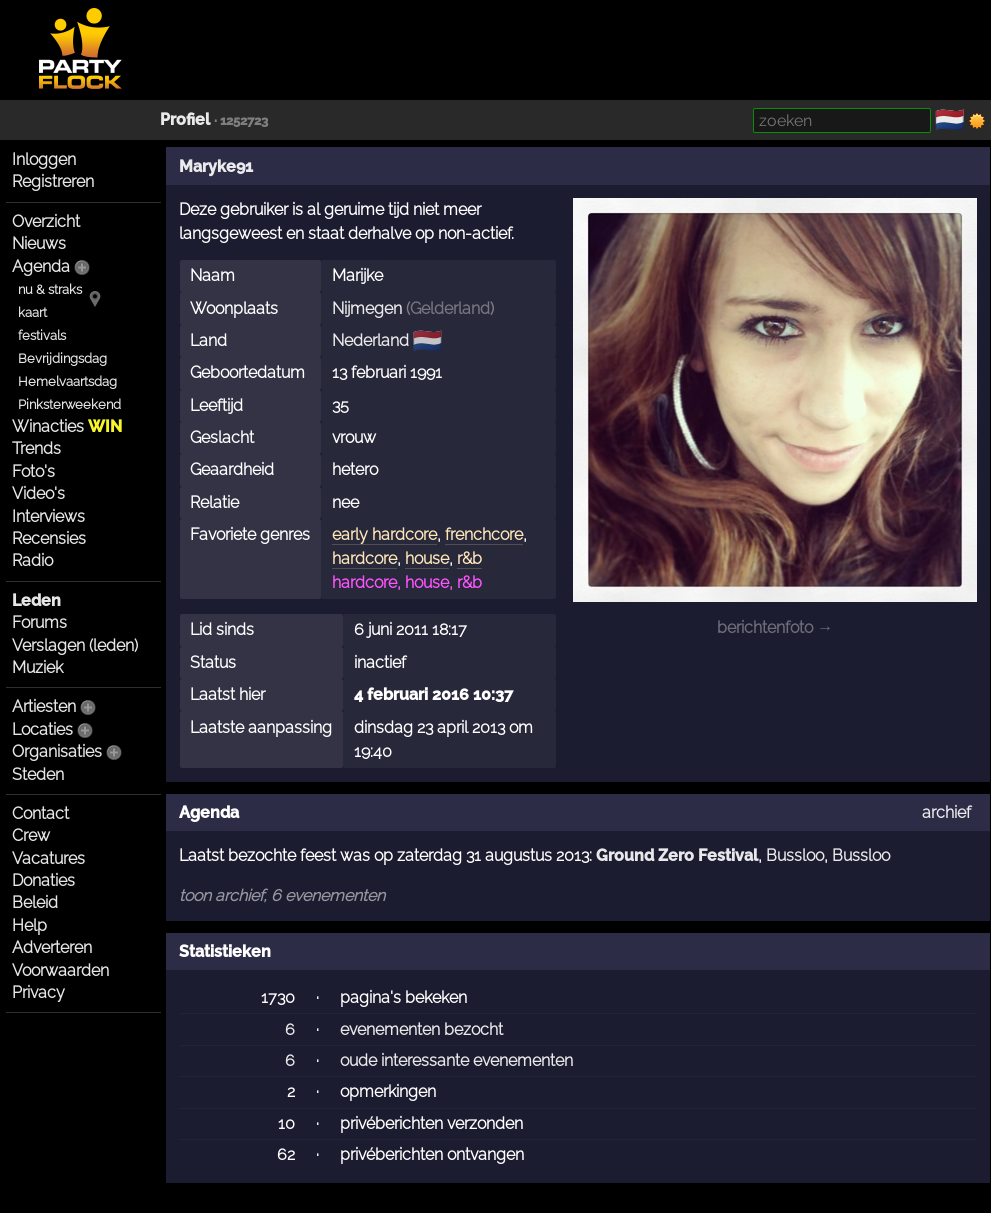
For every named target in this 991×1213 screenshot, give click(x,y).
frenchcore (484, 534)
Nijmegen (367, 308)
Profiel (185, 119)
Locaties (42, 729)
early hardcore (384, 534)
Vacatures (48, 858)
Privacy (38, 992)
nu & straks (50, 289)
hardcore (364, 558)
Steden (38, 774)
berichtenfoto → (775, 627)
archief (946, 812)
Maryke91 (216, 166)
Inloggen (44, 159)
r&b (469, 558)
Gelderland (450, 308)
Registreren (53, 181)
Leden (36, 600)
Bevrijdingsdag (62, 358)
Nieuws (39, 243)
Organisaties (57, 751)
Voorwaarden (60, 970)
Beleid (35, 902)
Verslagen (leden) (75, 645)
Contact (40, 813)
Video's (38, 493)
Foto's (33, 471)
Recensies (49, 538)
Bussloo (795, 855)
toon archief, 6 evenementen (282, 895)
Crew (31, 835)
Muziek (37, 667)
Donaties (43, 880)
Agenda (41, 266)
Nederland (370, 340)
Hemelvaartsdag (67, 381)
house (427, 558)
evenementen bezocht (421, 1029)
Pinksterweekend (69, 404)
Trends (36, 448)
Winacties (67, 426)
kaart (32, 312)
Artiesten (44, 706)
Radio (32, 560)
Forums (39, 622)
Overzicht (46, 221)
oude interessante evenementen (456, 1060)
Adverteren (52, 947)
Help (29, 925)
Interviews (48, 516)
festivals (42, 335)
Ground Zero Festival (677, 855)
